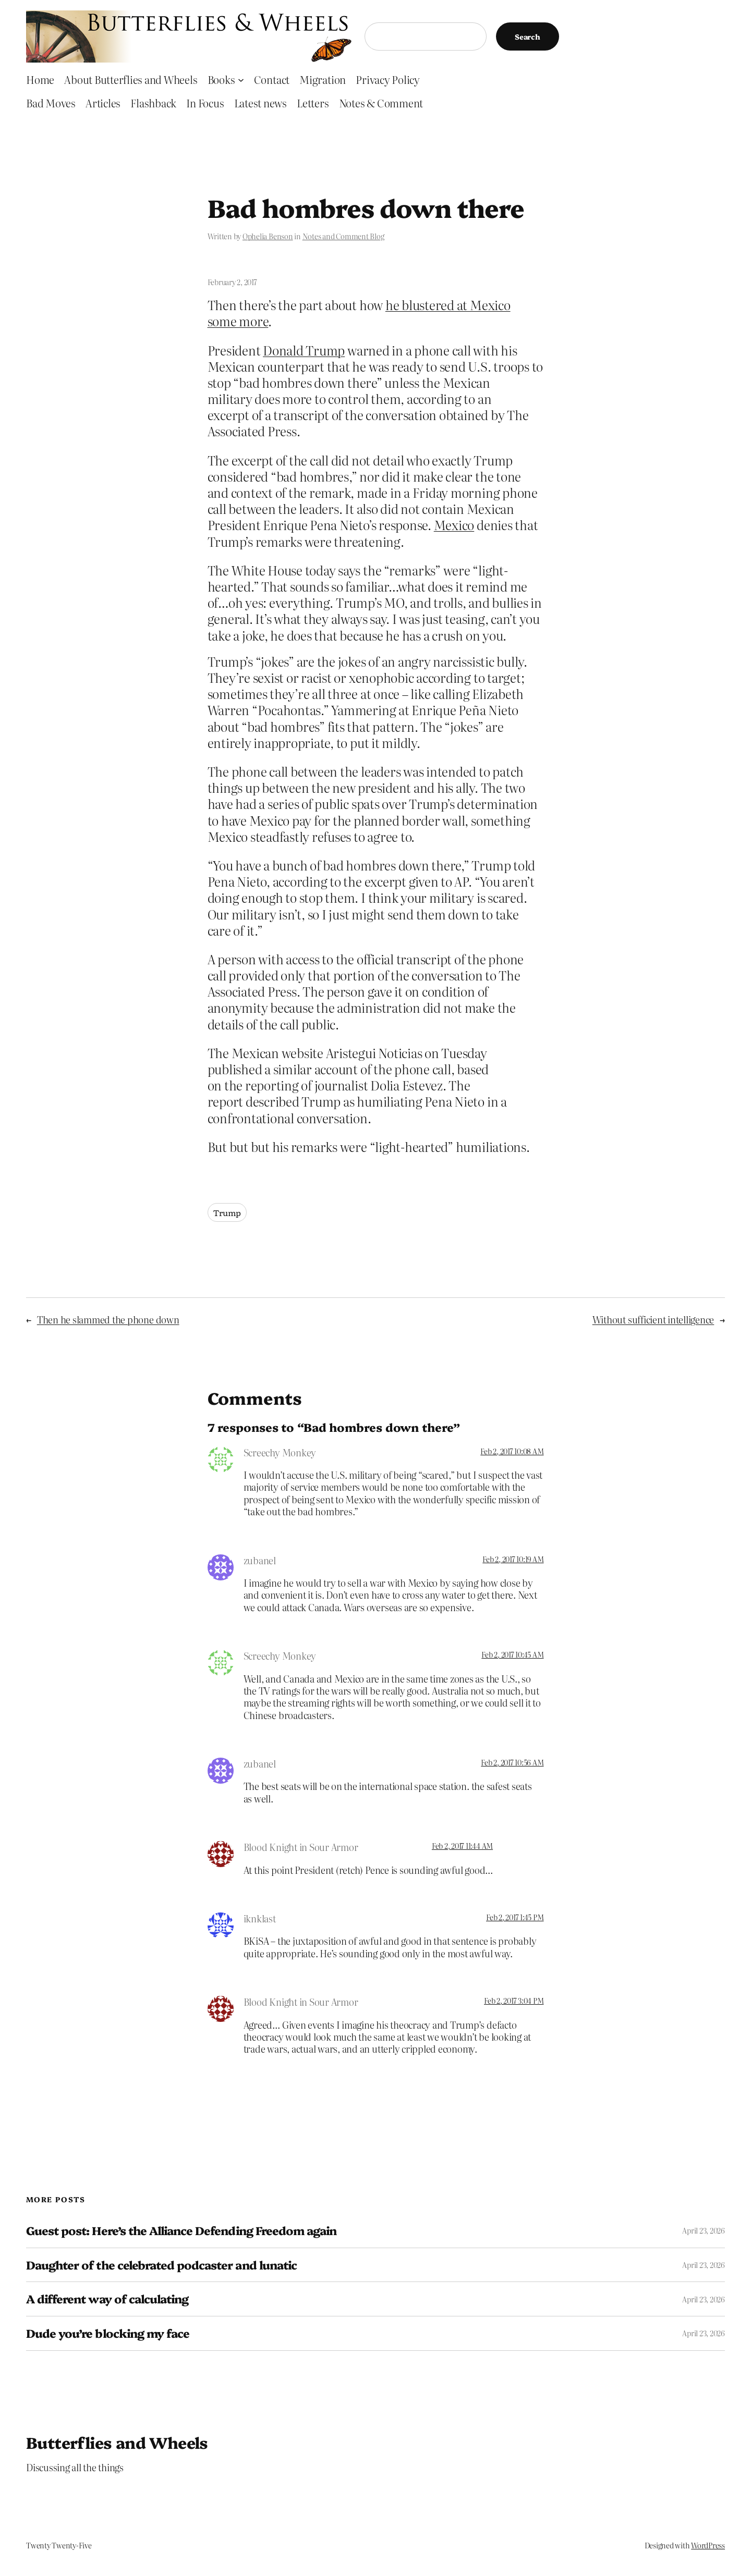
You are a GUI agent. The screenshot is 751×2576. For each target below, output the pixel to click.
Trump (227, 1212)
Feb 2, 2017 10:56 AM (512, 1762)
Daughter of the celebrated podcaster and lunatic (161, 2265)
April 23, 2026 (703, 2230)
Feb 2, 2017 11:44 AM (462, 1846)
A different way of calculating (107, 2298)
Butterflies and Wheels (117, 2442)
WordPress (708, 2545)
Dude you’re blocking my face (107, 2333)
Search (527, 36)
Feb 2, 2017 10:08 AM (511, 1451)
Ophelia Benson (268, 236)
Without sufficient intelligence (653, 1319)
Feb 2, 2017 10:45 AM (512, 1654)
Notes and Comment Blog (343, 236)
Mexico (454, 525)
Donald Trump (304, 350)
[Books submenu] (241, 79)
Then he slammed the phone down (108, 1319)
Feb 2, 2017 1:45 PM (514, 1917)
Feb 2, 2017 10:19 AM (512, 1559)
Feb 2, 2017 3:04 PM (513, 2000)
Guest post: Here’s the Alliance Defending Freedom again (181, 2230)
